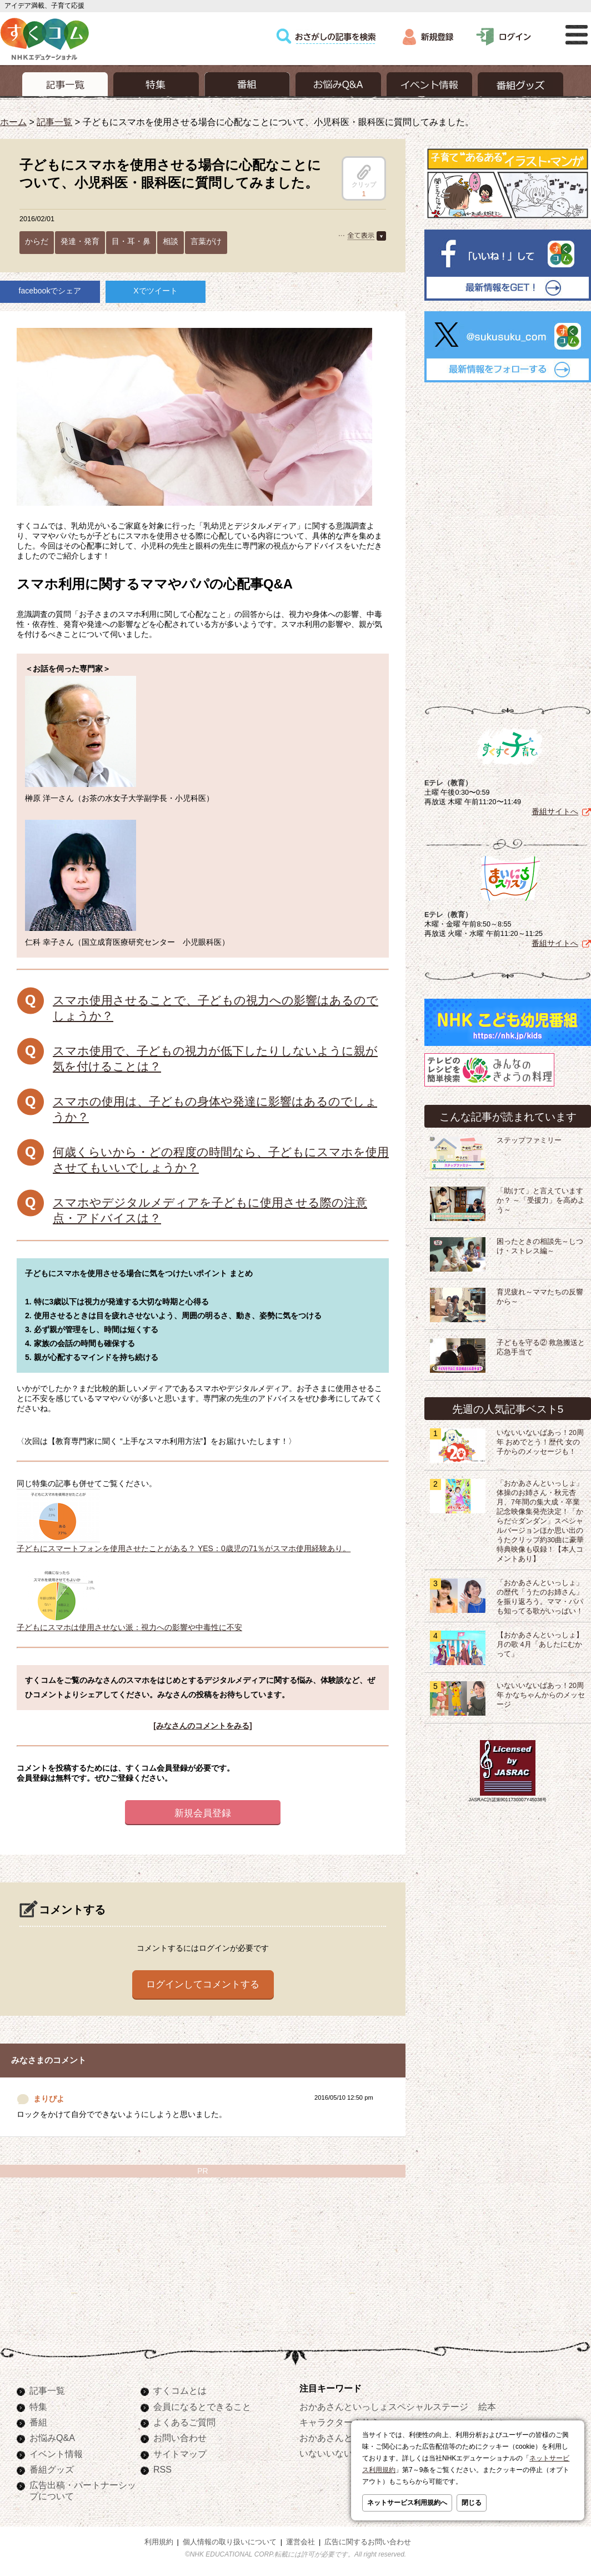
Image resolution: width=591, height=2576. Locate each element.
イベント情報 (56, 2454)
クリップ (364, 176)
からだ (36, 241)
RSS (162, 2469)
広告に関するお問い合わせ (367, 2542)
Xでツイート (155, 290)
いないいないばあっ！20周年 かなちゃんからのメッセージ (541, 1693)
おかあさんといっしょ (343, 2438)
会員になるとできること (202, 2406)
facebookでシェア (50, 290)
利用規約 (158, 2542)
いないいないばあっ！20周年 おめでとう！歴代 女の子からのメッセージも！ (540, 1440)
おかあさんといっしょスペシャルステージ (383, 2406)
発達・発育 (80, 241)
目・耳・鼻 (131, 241)
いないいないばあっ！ (343, 2453)
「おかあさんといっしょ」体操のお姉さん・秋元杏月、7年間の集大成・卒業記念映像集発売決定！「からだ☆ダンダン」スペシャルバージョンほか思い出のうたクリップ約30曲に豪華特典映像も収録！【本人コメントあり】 (540, 1519)
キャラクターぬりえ (339, 2422)
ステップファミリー (529, 1138)
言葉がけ (206, 241)
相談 (170, 241)
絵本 (487, 2406)
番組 (38, 2422)
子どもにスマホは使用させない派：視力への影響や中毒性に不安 (129, 1623)
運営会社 (300, 2542)
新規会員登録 (202, 1813)
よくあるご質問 (184, 2422)
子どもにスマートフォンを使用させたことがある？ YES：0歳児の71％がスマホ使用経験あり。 (183, 1544)
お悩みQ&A (52, 2438)
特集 (38, 2406)
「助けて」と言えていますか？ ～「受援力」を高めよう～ (541, 1198)
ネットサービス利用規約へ (407, 2503)
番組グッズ (51, 2469)
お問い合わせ (180, 2438)
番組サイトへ (555, 809)
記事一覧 (54, 122)
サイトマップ (180, 2454)
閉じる (472, 2503)
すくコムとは (180, 2390)
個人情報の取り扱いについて (230, 2542)
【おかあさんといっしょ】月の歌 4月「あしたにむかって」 (540, 1642)
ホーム (13, 122)
